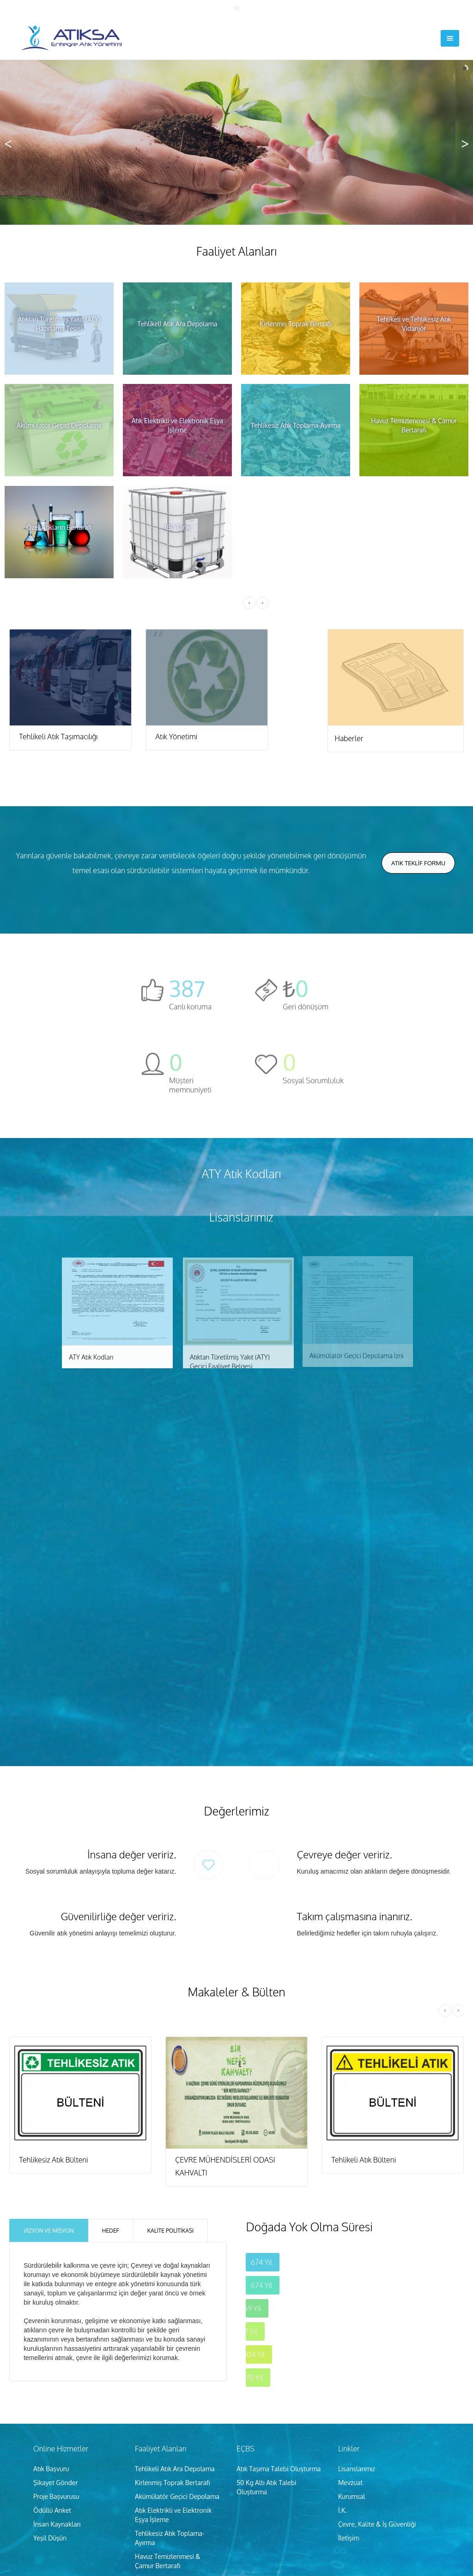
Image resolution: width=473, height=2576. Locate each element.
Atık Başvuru (51, 2359)
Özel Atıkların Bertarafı (167, 2470)
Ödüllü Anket (52, 2401)
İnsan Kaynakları (57, 2415)
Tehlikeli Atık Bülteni (363, 2050)
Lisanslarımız (356, 2359)
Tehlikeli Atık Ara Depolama (175, 2359)
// (70, 634)
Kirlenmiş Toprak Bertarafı (172, 2373)
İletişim (348, 2428)
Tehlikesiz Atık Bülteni (53, 2050)
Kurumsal (351, 2387)
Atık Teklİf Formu (418, 863)
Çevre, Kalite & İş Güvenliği (377, 2415)
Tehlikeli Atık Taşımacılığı (58, 736)
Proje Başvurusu (56, 2387)
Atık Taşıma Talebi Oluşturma (278, 2359)
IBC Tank (147, 2484)
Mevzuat (350, 2373)
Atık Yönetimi (176, 736)
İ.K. (342, 2401)
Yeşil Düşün (50, 2428)
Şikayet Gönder (55, 2373)
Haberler (348, 738)
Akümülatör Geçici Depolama (177, 2387)
